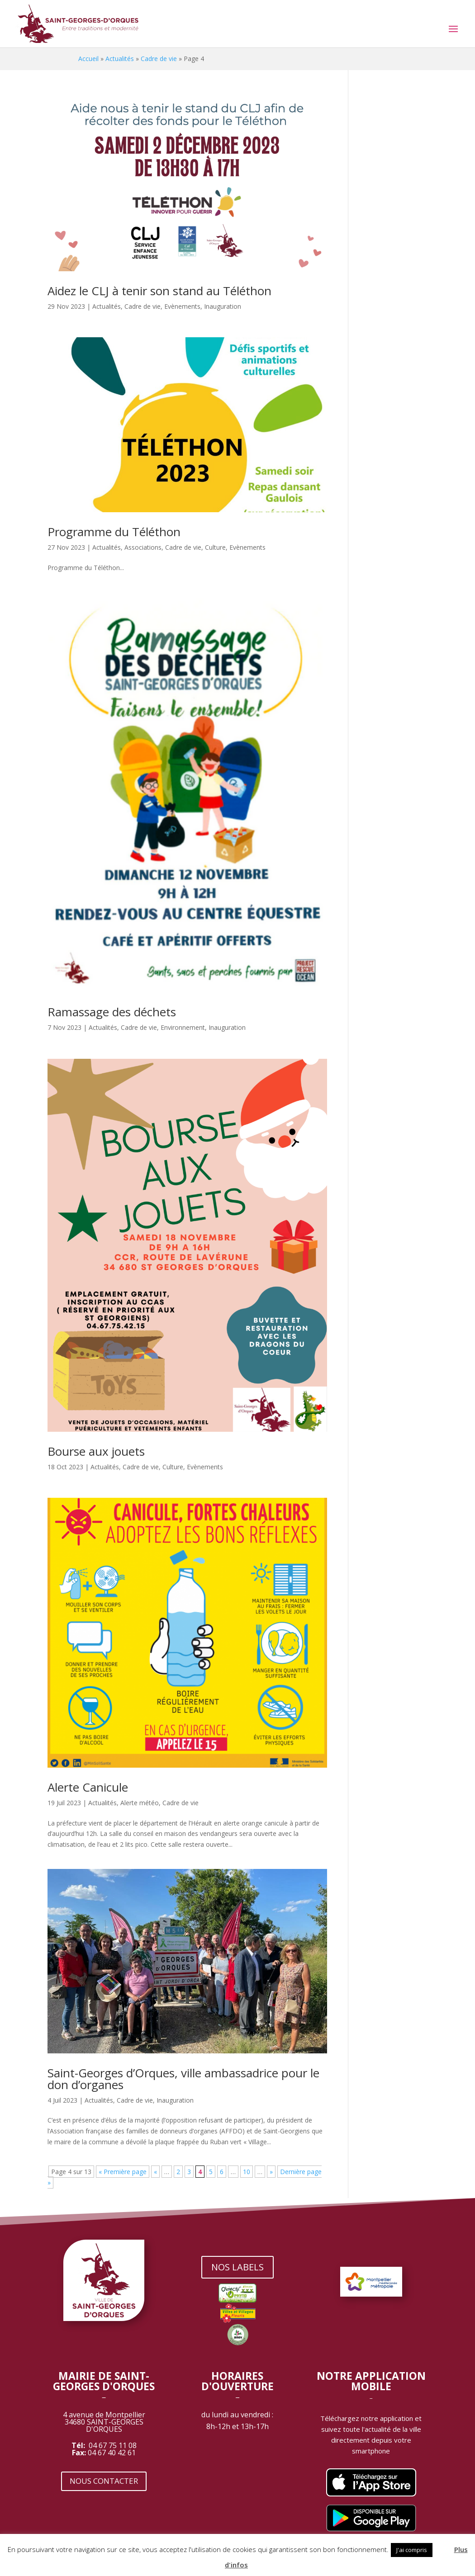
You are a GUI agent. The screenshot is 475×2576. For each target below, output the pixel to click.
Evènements (182, 306)
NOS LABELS (237, 2267)
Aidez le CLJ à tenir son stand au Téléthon (159, 291)
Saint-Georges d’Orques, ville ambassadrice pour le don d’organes (183, 2079)
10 (246, 2171)
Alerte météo (139, 1802)
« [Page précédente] (155, 2171)
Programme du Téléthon (114, 532)
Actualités (119, 58)
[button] (442, 2546)
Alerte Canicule (88, 1787)
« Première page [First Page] (123, 2171)
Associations (143, 547)
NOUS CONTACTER (104, 2481)
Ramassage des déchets (112, 1012)
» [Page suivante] (271, 2171)
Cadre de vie (159, 58)
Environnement (183, 1027)
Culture (215, 547)
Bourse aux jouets (96, 1451)
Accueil (88, 58)
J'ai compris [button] (411, 2550)
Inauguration (222, 306)
